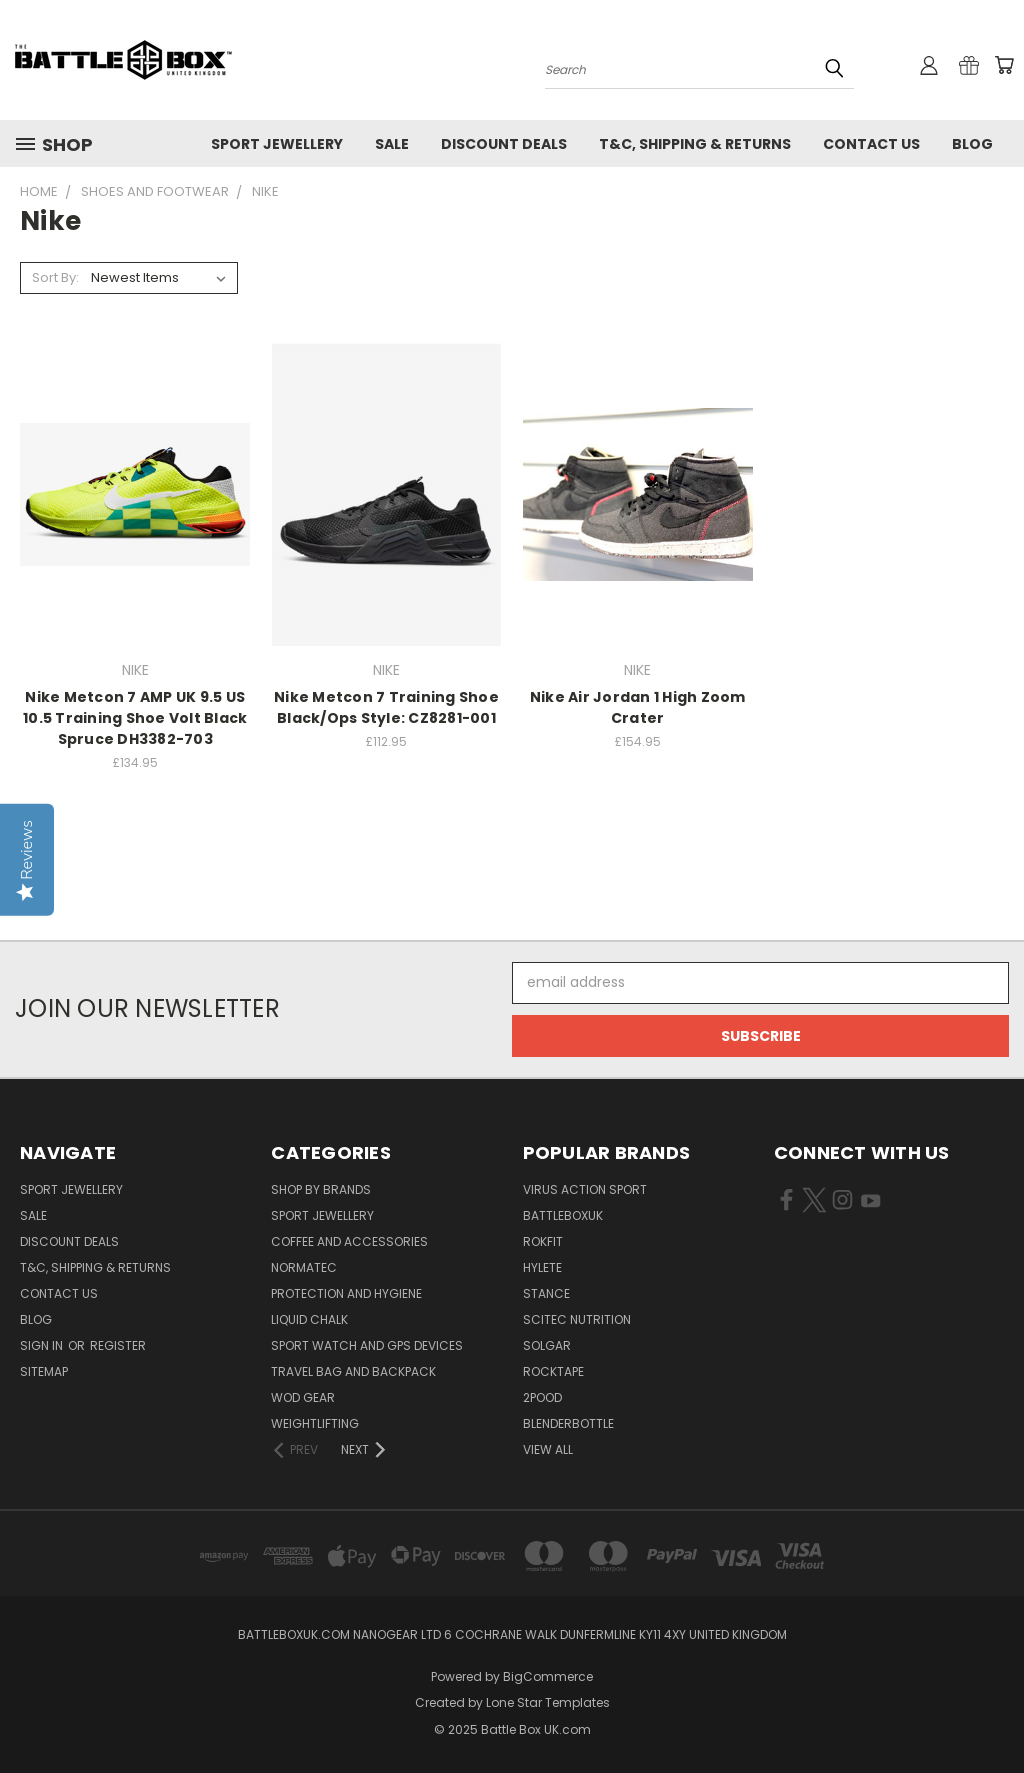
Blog (972, 144)
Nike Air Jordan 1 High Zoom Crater (638, 707)
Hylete (542, 1267)
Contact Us (871, 144)
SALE (392, 144)
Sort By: (55, 277)
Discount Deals (504, 144)
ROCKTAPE (553, 1371)
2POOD (542, 1397)
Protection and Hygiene (346, 1293)
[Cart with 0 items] (1004, 65)
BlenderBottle (568, 1423)
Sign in (43, 1345)
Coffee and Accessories (349, 1241)
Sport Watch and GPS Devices (367, 1345)
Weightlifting (315, 1423)
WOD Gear (303, 1397)
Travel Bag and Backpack (353, 1371)
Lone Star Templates (548, 1702)
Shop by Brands (321, 1189)
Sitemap (44, 1371)
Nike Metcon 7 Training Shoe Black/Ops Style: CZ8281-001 (386, 707)
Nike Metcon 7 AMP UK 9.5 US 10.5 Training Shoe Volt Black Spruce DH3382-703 (135, 718)
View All (548, 1449)
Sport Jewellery (277, 144)
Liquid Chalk (309, 1319)
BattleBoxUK (563, 1215)
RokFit (543, 1241)
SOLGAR (547, 1345)
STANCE (546, 1293)
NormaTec (304, 1267)
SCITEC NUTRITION (577, 1319)
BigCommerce (548, 1676)
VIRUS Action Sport (585, 1189)
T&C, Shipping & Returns (695, 144)
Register (118, 1345)
